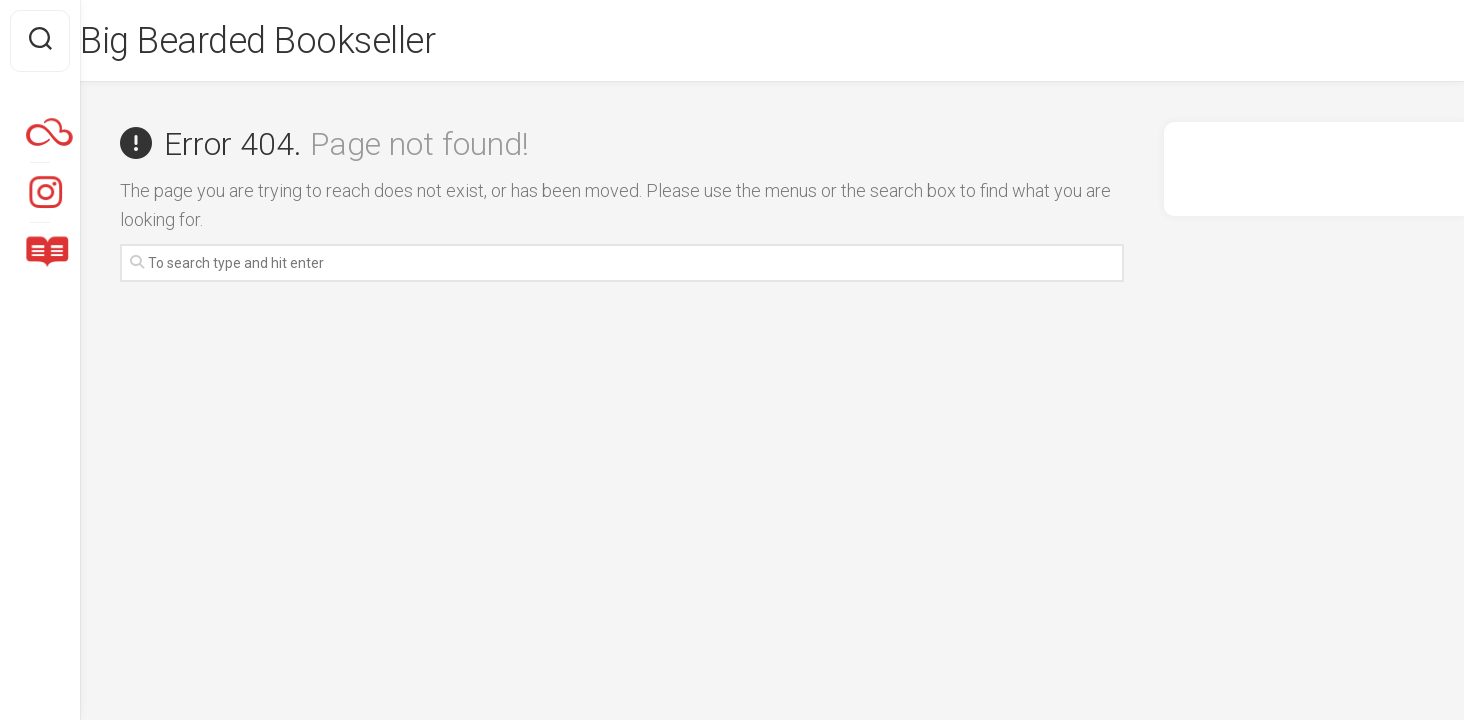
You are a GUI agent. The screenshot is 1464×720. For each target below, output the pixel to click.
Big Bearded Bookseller (297, 41)
